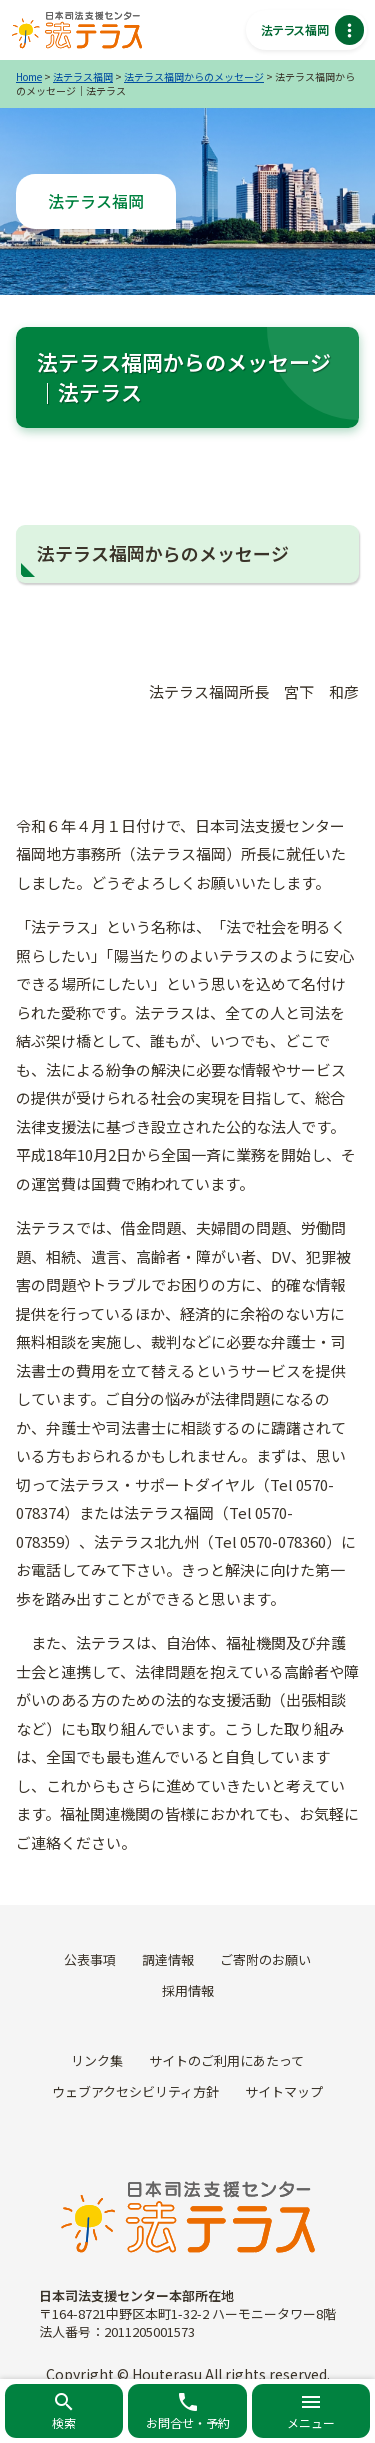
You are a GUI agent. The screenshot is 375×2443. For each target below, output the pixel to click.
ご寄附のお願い (265, 1959)
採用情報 (188, 1990)
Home (29, 76)
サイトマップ (284, 2091)
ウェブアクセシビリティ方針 (135, 2091)
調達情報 (168, 1959)
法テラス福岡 (83, 76)
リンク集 (97, 2060)
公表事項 (90, 1959)
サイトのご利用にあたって (226, 2060)
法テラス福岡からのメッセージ (194, 76)
